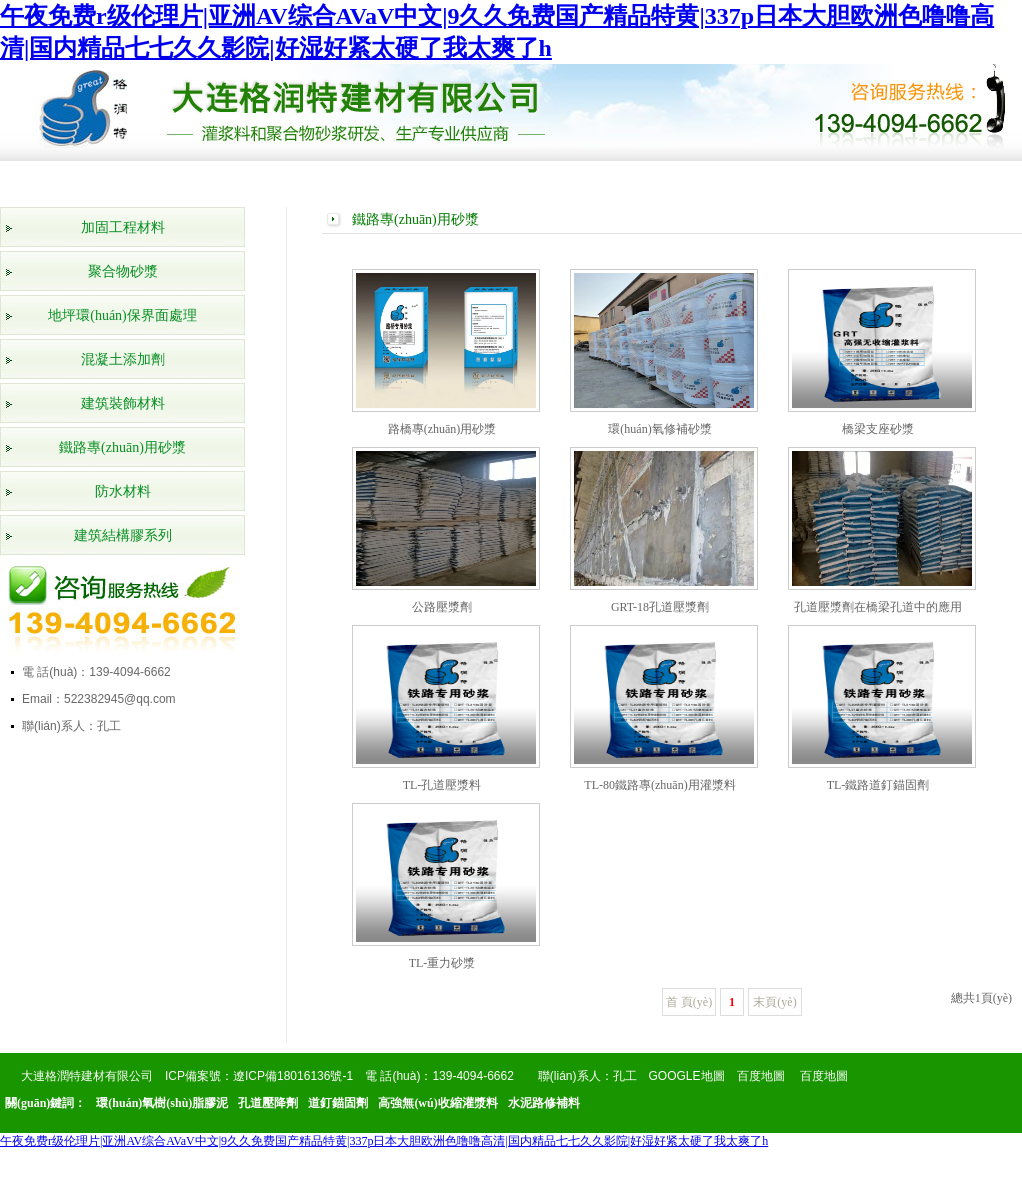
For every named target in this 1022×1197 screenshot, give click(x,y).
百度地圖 (761, 1076)
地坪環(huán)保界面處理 (122, 315)
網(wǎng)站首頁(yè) (67, 183)
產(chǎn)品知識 (740, 183)
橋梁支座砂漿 (878, 429)
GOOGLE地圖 (687, 1076)
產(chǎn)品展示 (260, 183)
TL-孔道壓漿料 (442, 785)
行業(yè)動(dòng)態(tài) (644, 183)
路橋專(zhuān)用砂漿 (442, 429)
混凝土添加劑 (123, 359)
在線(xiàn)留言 (836, 183)
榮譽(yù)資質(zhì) (356, 183)
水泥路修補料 (544, 1103)
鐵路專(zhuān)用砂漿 (122, 447)
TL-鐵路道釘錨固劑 (878, 785)
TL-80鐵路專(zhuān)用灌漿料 (659, 785)
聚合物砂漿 (123, 271)
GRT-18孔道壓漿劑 (660, 607)
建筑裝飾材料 (123, 403)
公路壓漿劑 (442, 607)
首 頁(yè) (689, 1002)
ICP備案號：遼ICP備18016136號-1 (259, 1076)
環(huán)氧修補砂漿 (659, 429)
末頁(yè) (774, 1002)
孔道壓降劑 (268, 1103)
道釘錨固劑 (338, 1103)
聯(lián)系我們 (932, 183)
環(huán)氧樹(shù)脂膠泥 (162, 1103)
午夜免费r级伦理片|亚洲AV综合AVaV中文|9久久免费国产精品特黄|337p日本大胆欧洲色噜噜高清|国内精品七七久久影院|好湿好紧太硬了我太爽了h (384, 1141)
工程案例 (452, 179)
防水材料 (123, 491)
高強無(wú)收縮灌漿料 (437, 1103)
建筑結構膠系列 (123, 535)
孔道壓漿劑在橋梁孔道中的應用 (878, 607)
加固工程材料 (123, 227)
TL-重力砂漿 (442, 963)
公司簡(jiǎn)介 (164, 183)
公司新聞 (548, 179)
